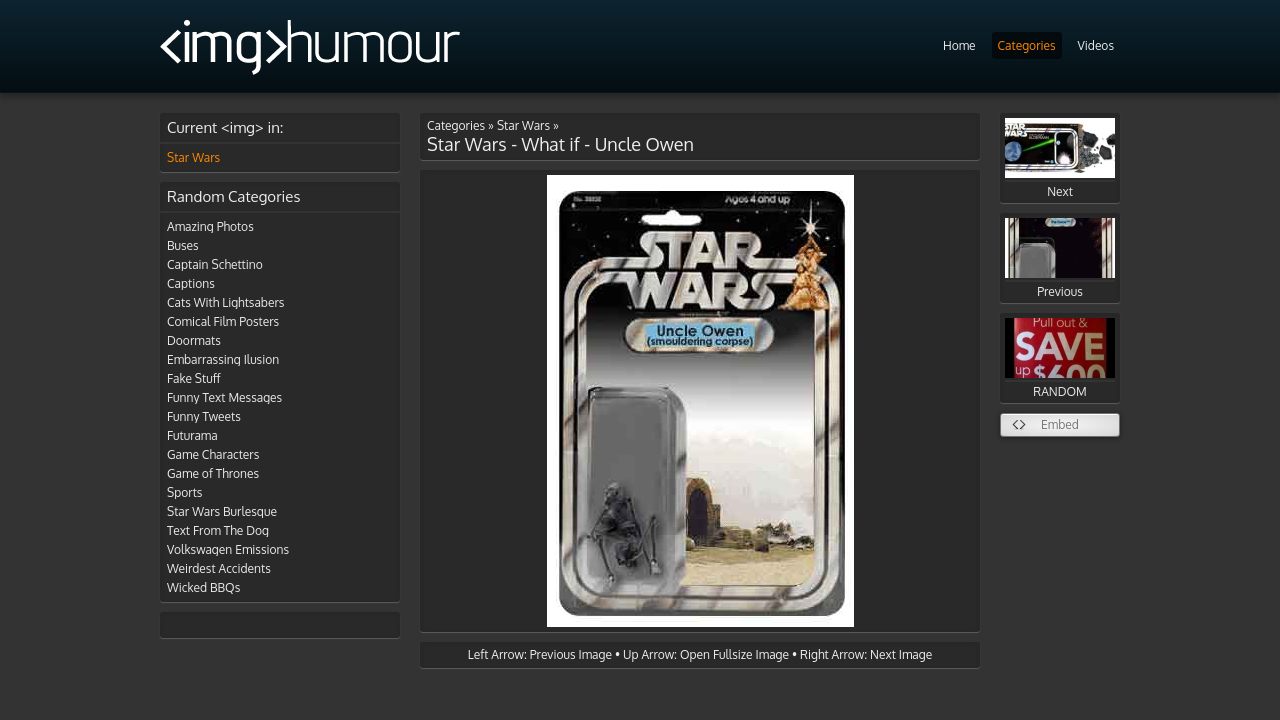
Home (959, 45)
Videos (1096, 45)
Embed (1060, 424)
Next (1060, 158)
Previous (1060, 258)
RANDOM (1060, 358)
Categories (1027, 45)
